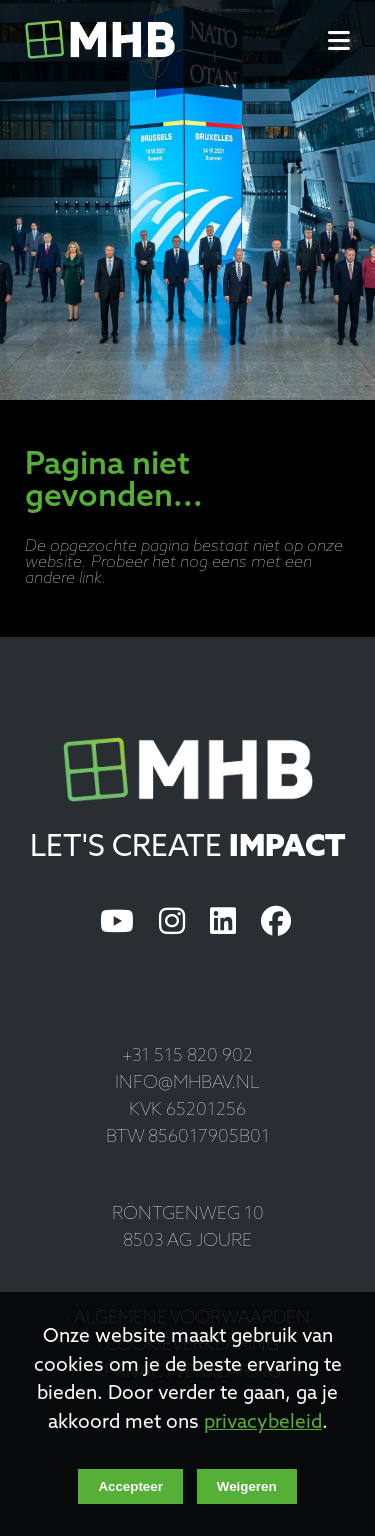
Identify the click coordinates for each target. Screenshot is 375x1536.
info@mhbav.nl (187, 1083)
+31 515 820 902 (187, 1056)
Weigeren (247, 1486)
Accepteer (130, 1486)
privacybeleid (263, 1423)
